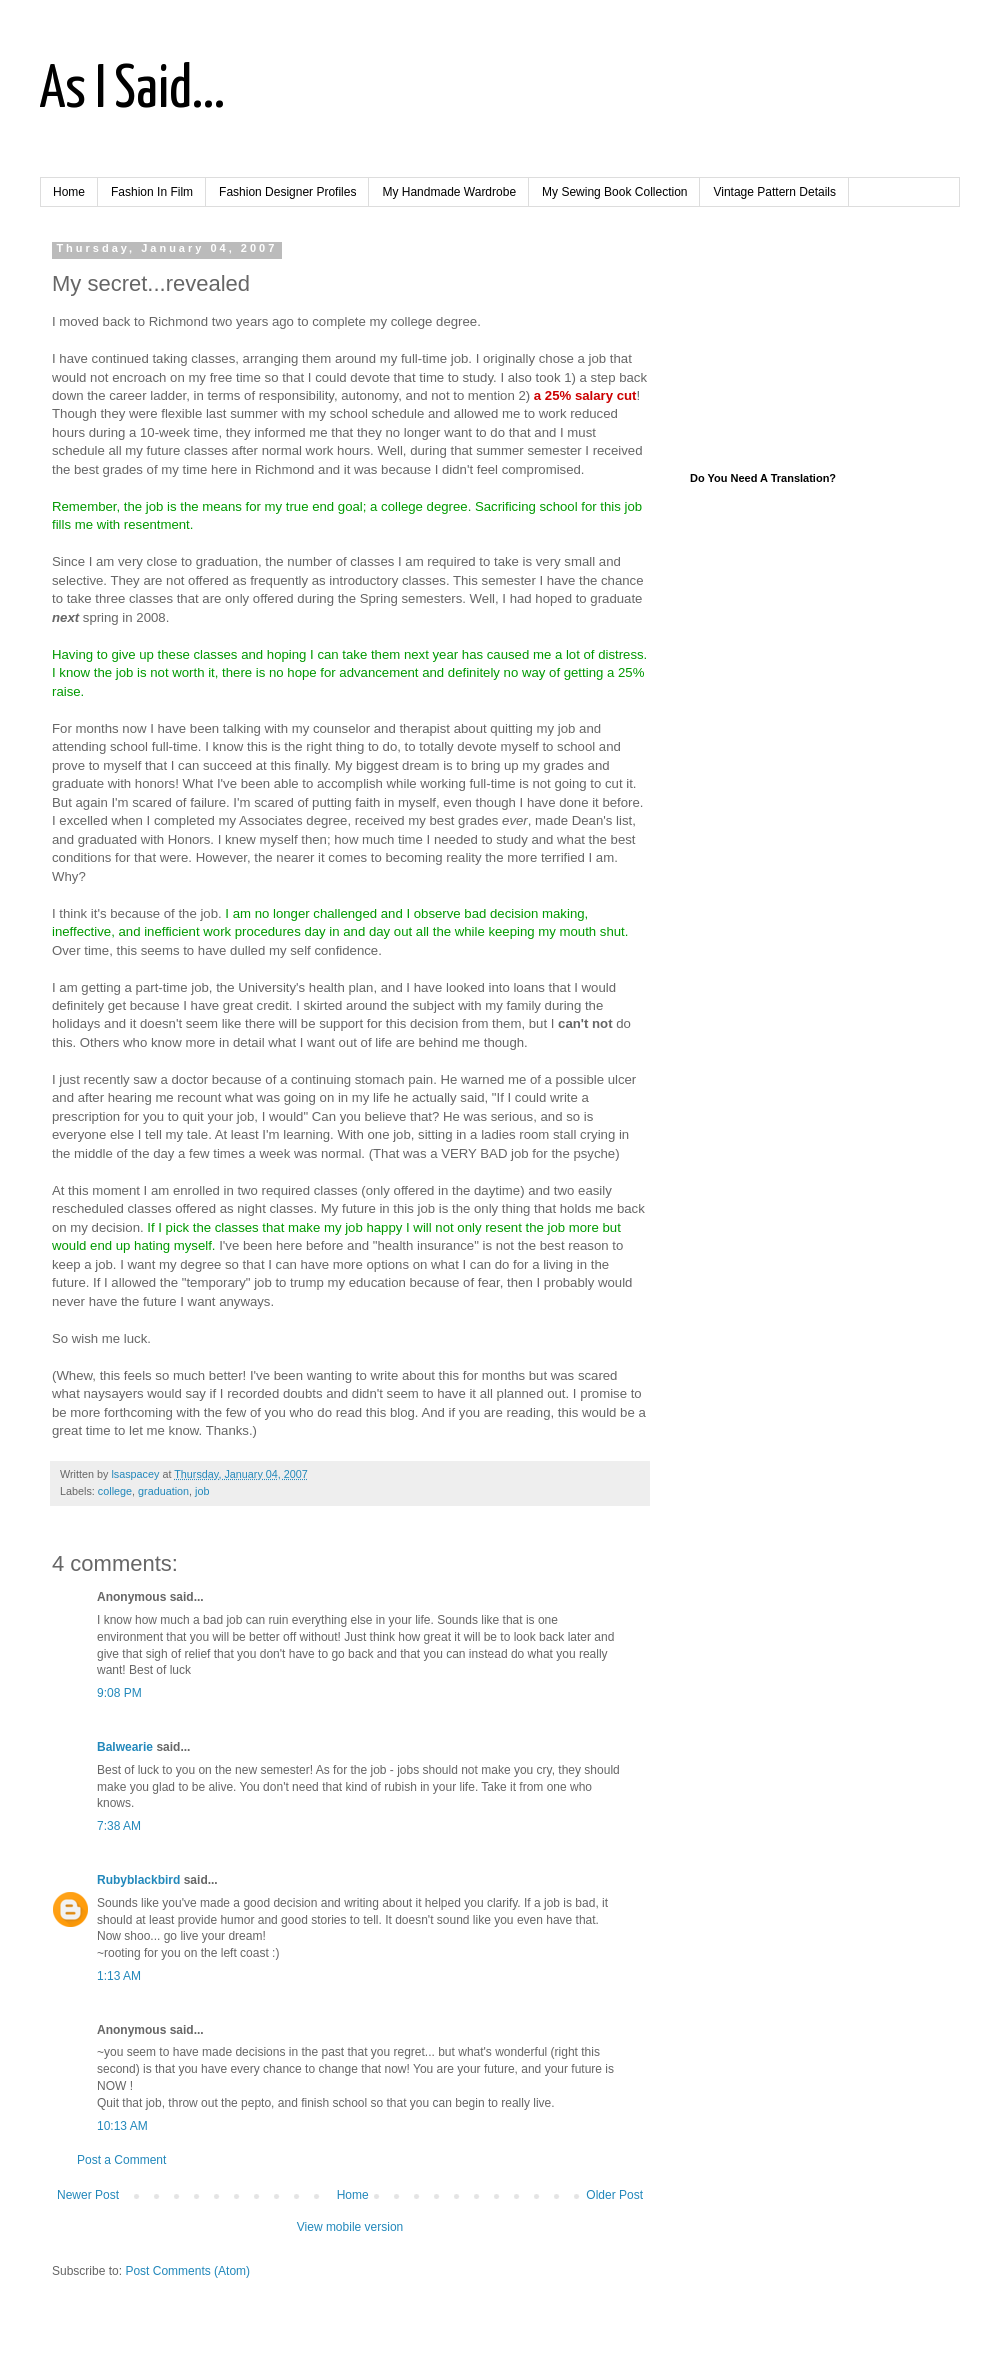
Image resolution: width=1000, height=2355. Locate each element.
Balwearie (125, 1747)
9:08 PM (119, 1693)
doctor (189, 1079)
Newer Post (88, 2195)
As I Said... (132, 91)
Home (69, 192)
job (202, 1491)
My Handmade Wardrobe (449, 192)
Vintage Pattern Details (774, 192)
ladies (498, 1134)
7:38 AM (119, 1826)
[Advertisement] (810, 342)
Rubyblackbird (138, 1880)
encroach (139, 377)
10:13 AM (122, 2126)
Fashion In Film (152, 192)
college (115, 1491)
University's (271, 987)
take (79, 598)
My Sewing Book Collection (614, 192)
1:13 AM (119, 1976)
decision (116, 1227)
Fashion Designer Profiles (287, 192)
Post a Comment (121, 2160)
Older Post (614, 2195)
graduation (163, 1491)
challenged (345, 913)
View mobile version (350, 2227)
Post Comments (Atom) (187, 2271)
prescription (86, 1116)
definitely (474, 672)
